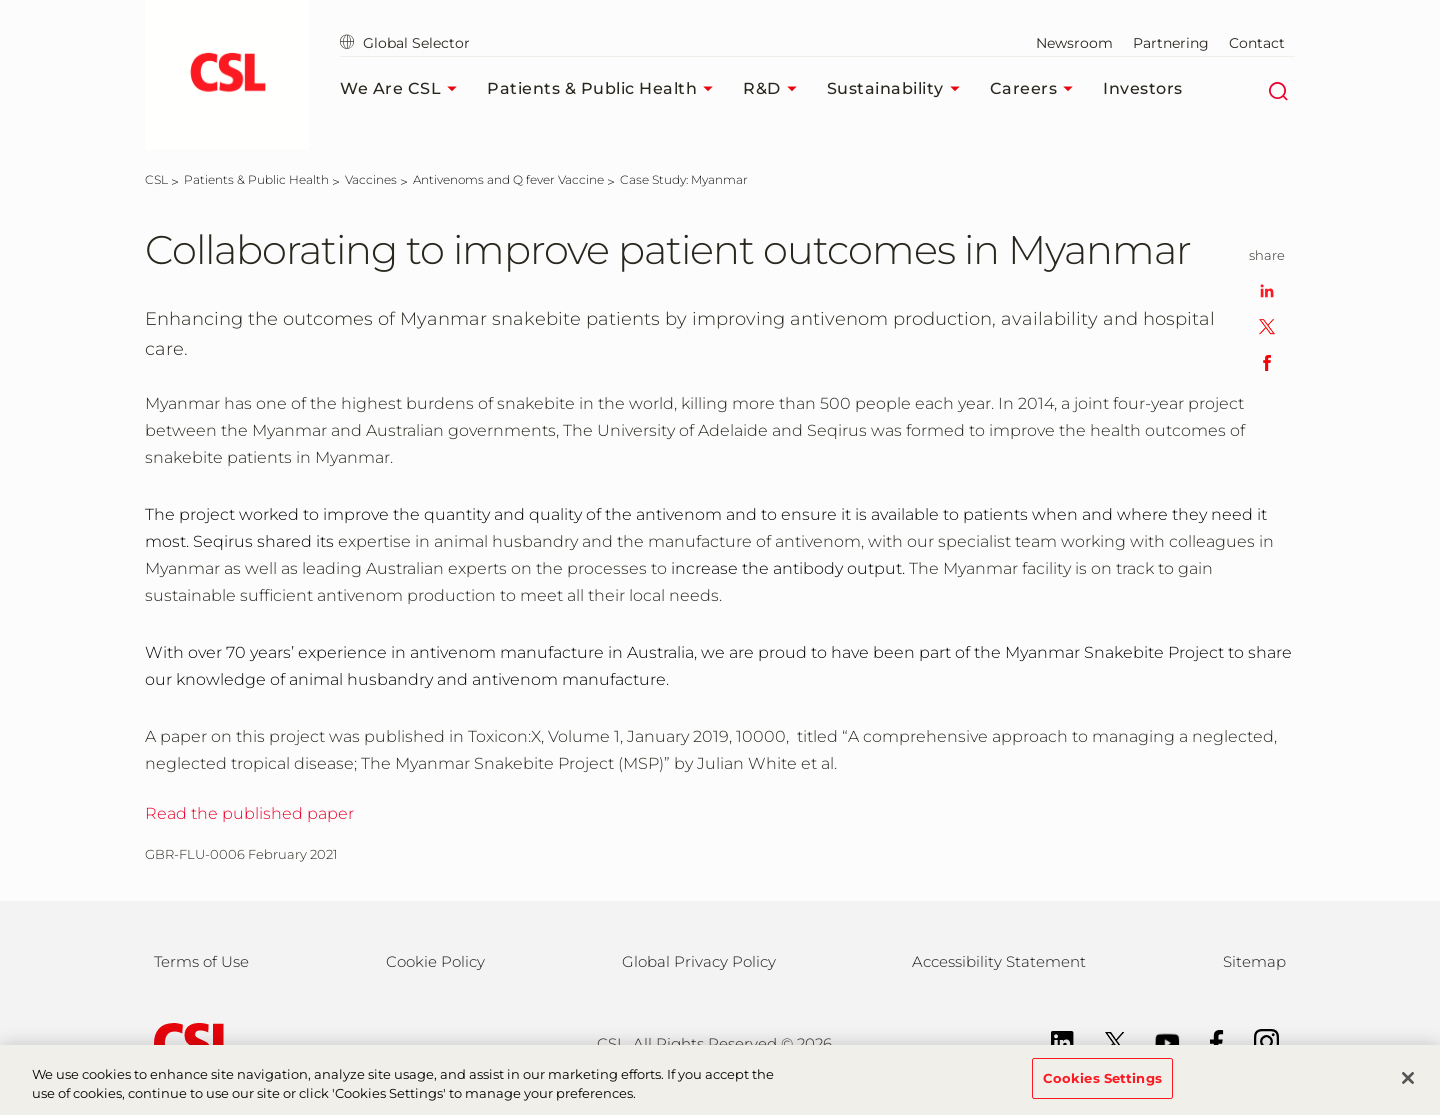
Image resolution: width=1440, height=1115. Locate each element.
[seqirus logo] (227, 75)
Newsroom (1074, 43)
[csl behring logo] (190, 1042)
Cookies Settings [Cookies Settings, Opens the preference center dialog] (1102, 1089)
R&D (775, 89)
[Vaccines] (371, 179)
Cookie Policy (435, 961)
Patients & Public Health (605, 89)
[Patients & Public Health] (256, 179)
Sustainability (898, 89)
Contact (1257, 43)
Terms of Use (201, 961)
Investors (1143, 88)
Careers (1037, 89)
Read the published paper (249, 813)
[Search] (1277, 89)
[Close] (1408, 1089)
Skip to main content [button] (0, 0)
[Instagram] (1256, 1040)
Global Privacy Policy (699, 961)
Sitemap (1254, 961)
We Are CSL (403, 89)
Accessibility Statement (999, 961)
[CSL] (156, 179)
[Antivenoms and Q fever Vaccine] (508, 179)
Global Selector (405, 43)
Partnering (1171, 43)
